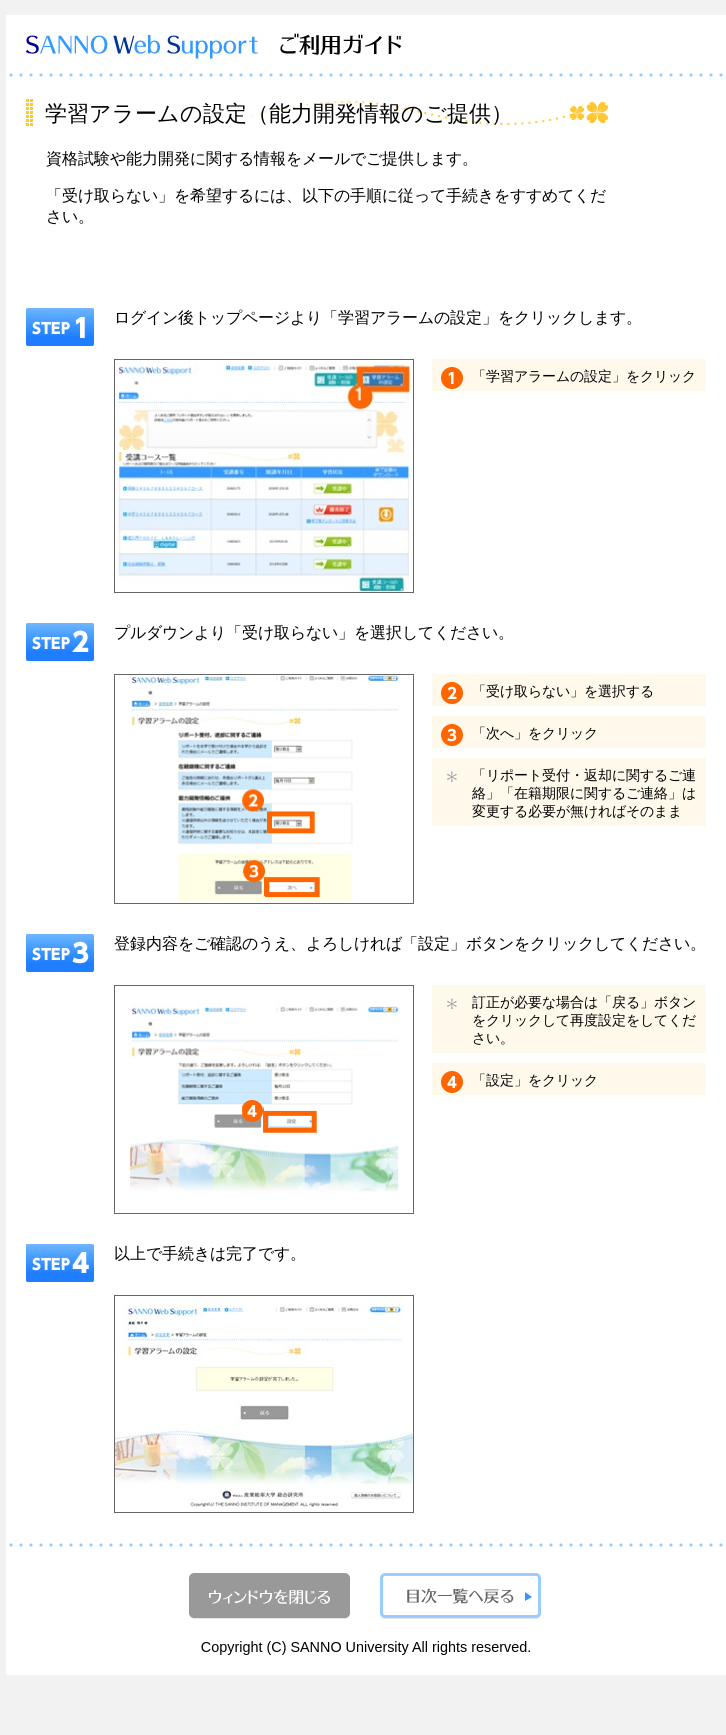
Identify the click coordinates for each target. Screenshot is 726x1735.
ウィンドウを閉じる (269, 1596)
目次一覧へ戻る (460, 1596)
